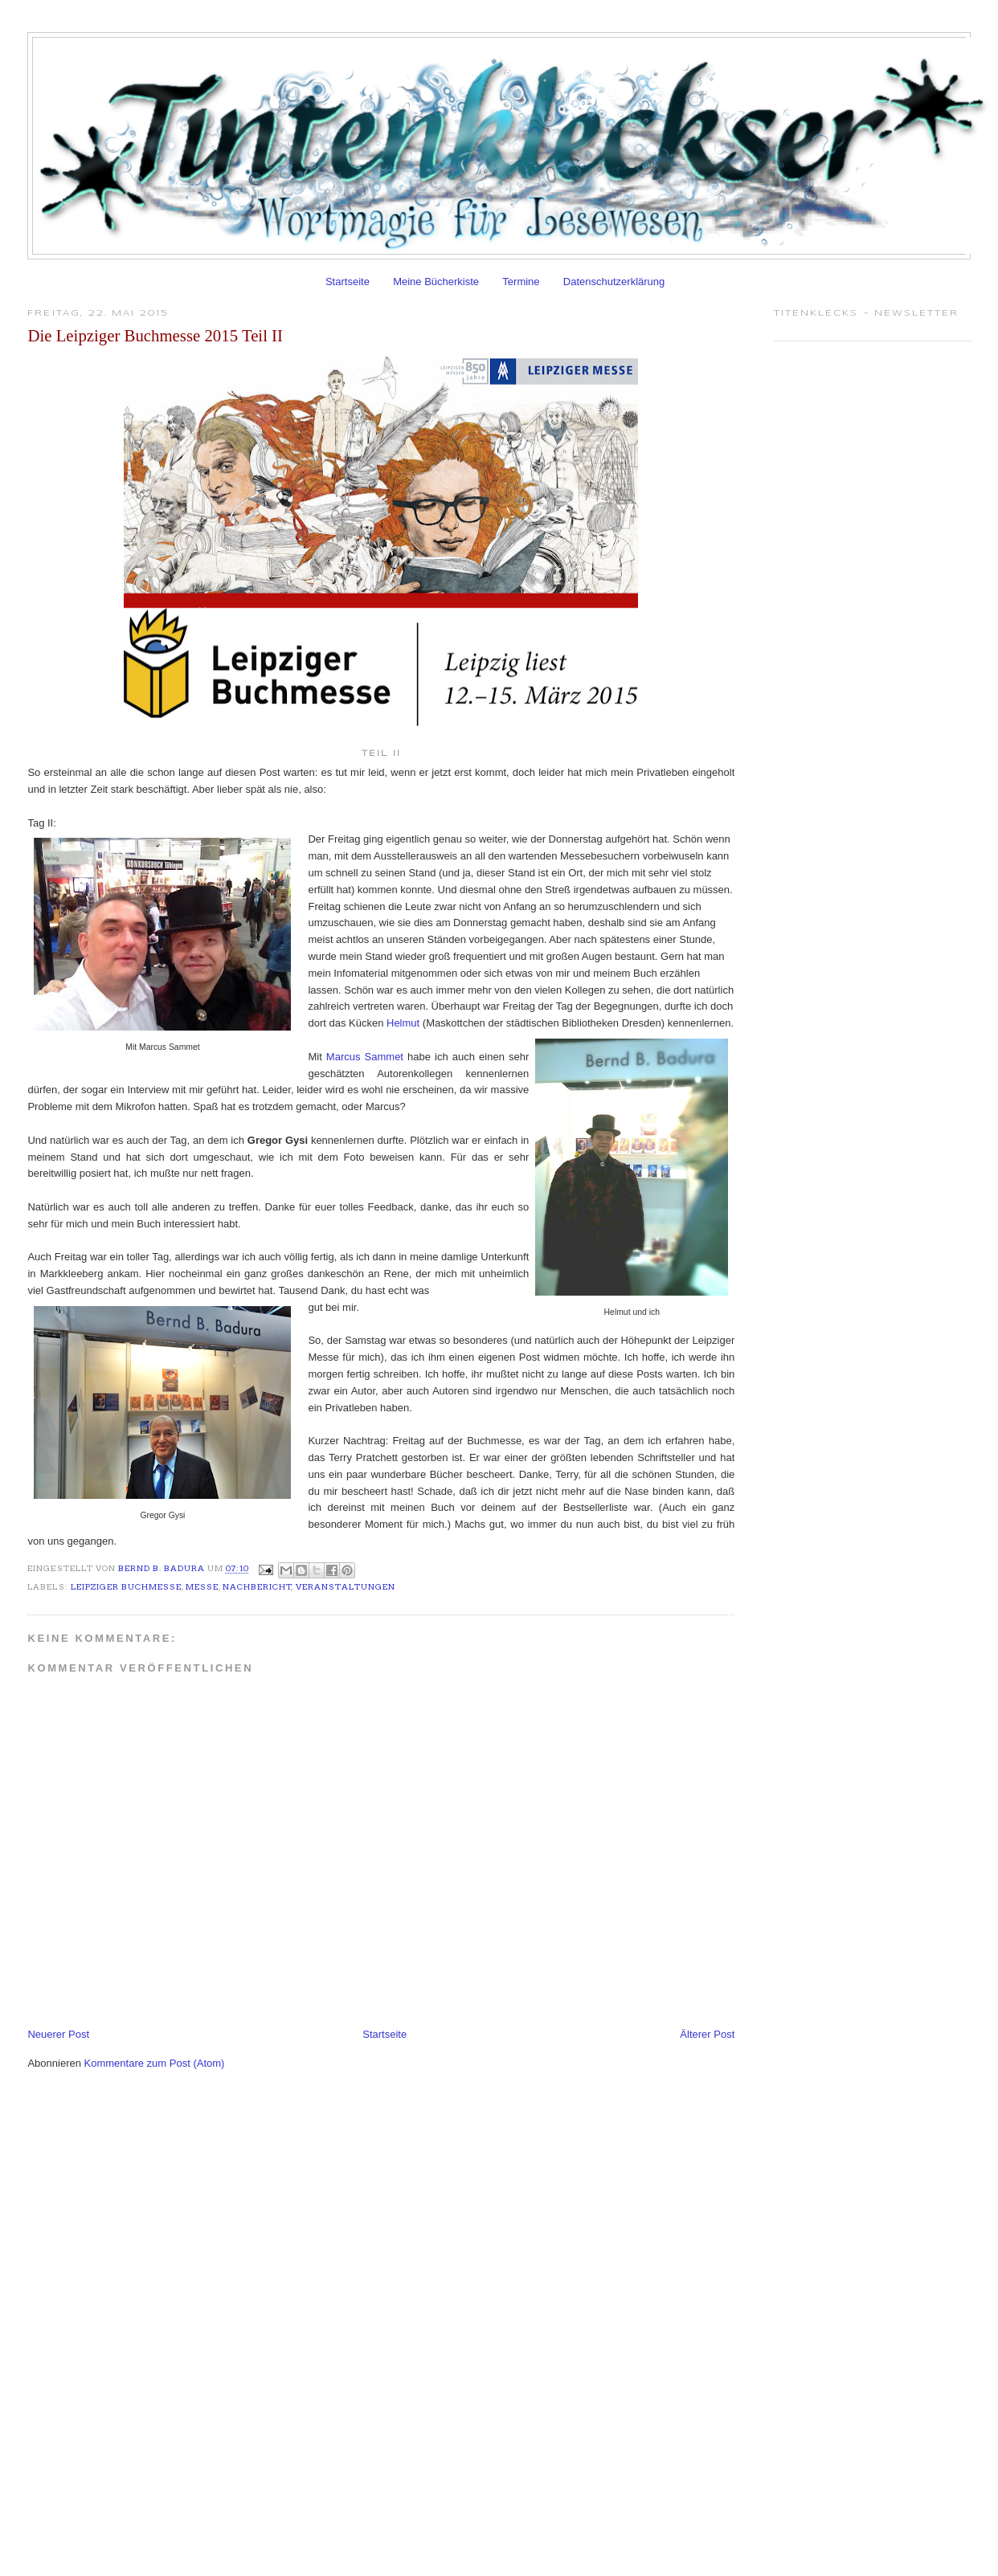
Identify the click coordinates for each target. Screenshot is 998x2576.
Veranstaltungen (345, 1587)
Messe (202, 1587)
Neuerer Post (58, 2034)
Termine (520, 282)
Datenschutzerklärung (614, 282)
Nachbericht (257, 1587)
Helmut (403, 1023)
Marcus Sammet (364, 1057)
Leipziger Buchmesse (126, 1587)
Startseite (347, 282)
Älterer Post (707, 2034)
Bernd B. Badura (162, 1569)
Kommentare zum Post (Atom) (154, 2063)
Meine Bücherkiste (436, 282)
